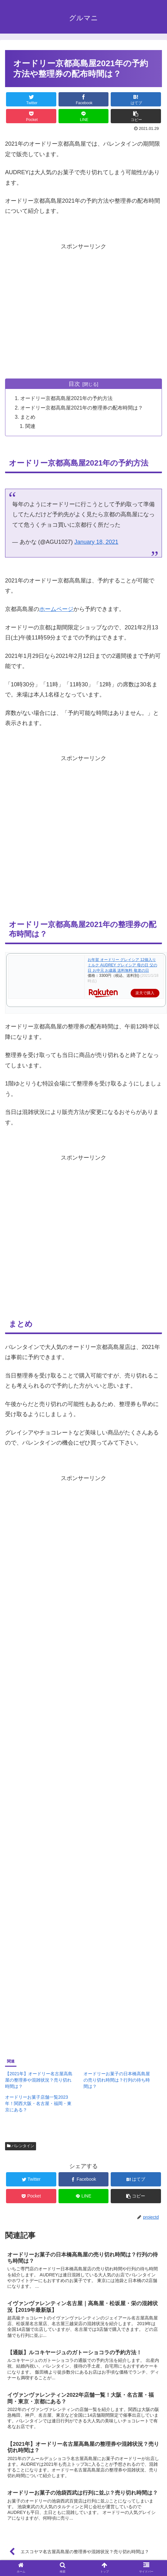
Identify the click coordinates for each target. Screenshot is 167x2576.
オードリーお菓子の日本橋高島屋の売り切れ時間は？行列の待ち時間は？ (117, 2080)
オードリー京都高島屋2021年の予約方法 (67, 398)
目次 (74, 384)
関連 (31, 426)
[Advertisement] (59, 310)
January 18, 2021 (96, 542)
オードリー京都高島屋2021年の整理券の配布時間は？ (82, 407)
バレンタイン (20, 2146)
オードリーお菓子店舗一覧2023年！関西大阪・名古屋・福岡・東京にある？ (38, 2104)
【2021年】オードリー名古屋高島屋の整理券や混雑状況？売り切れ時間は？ (38, 2080)
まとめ (28, 417)
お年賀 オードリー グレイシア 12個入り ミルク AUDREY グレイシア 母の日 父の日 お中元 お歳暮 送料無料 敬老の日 (122, 965)
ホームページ (56, 609)
